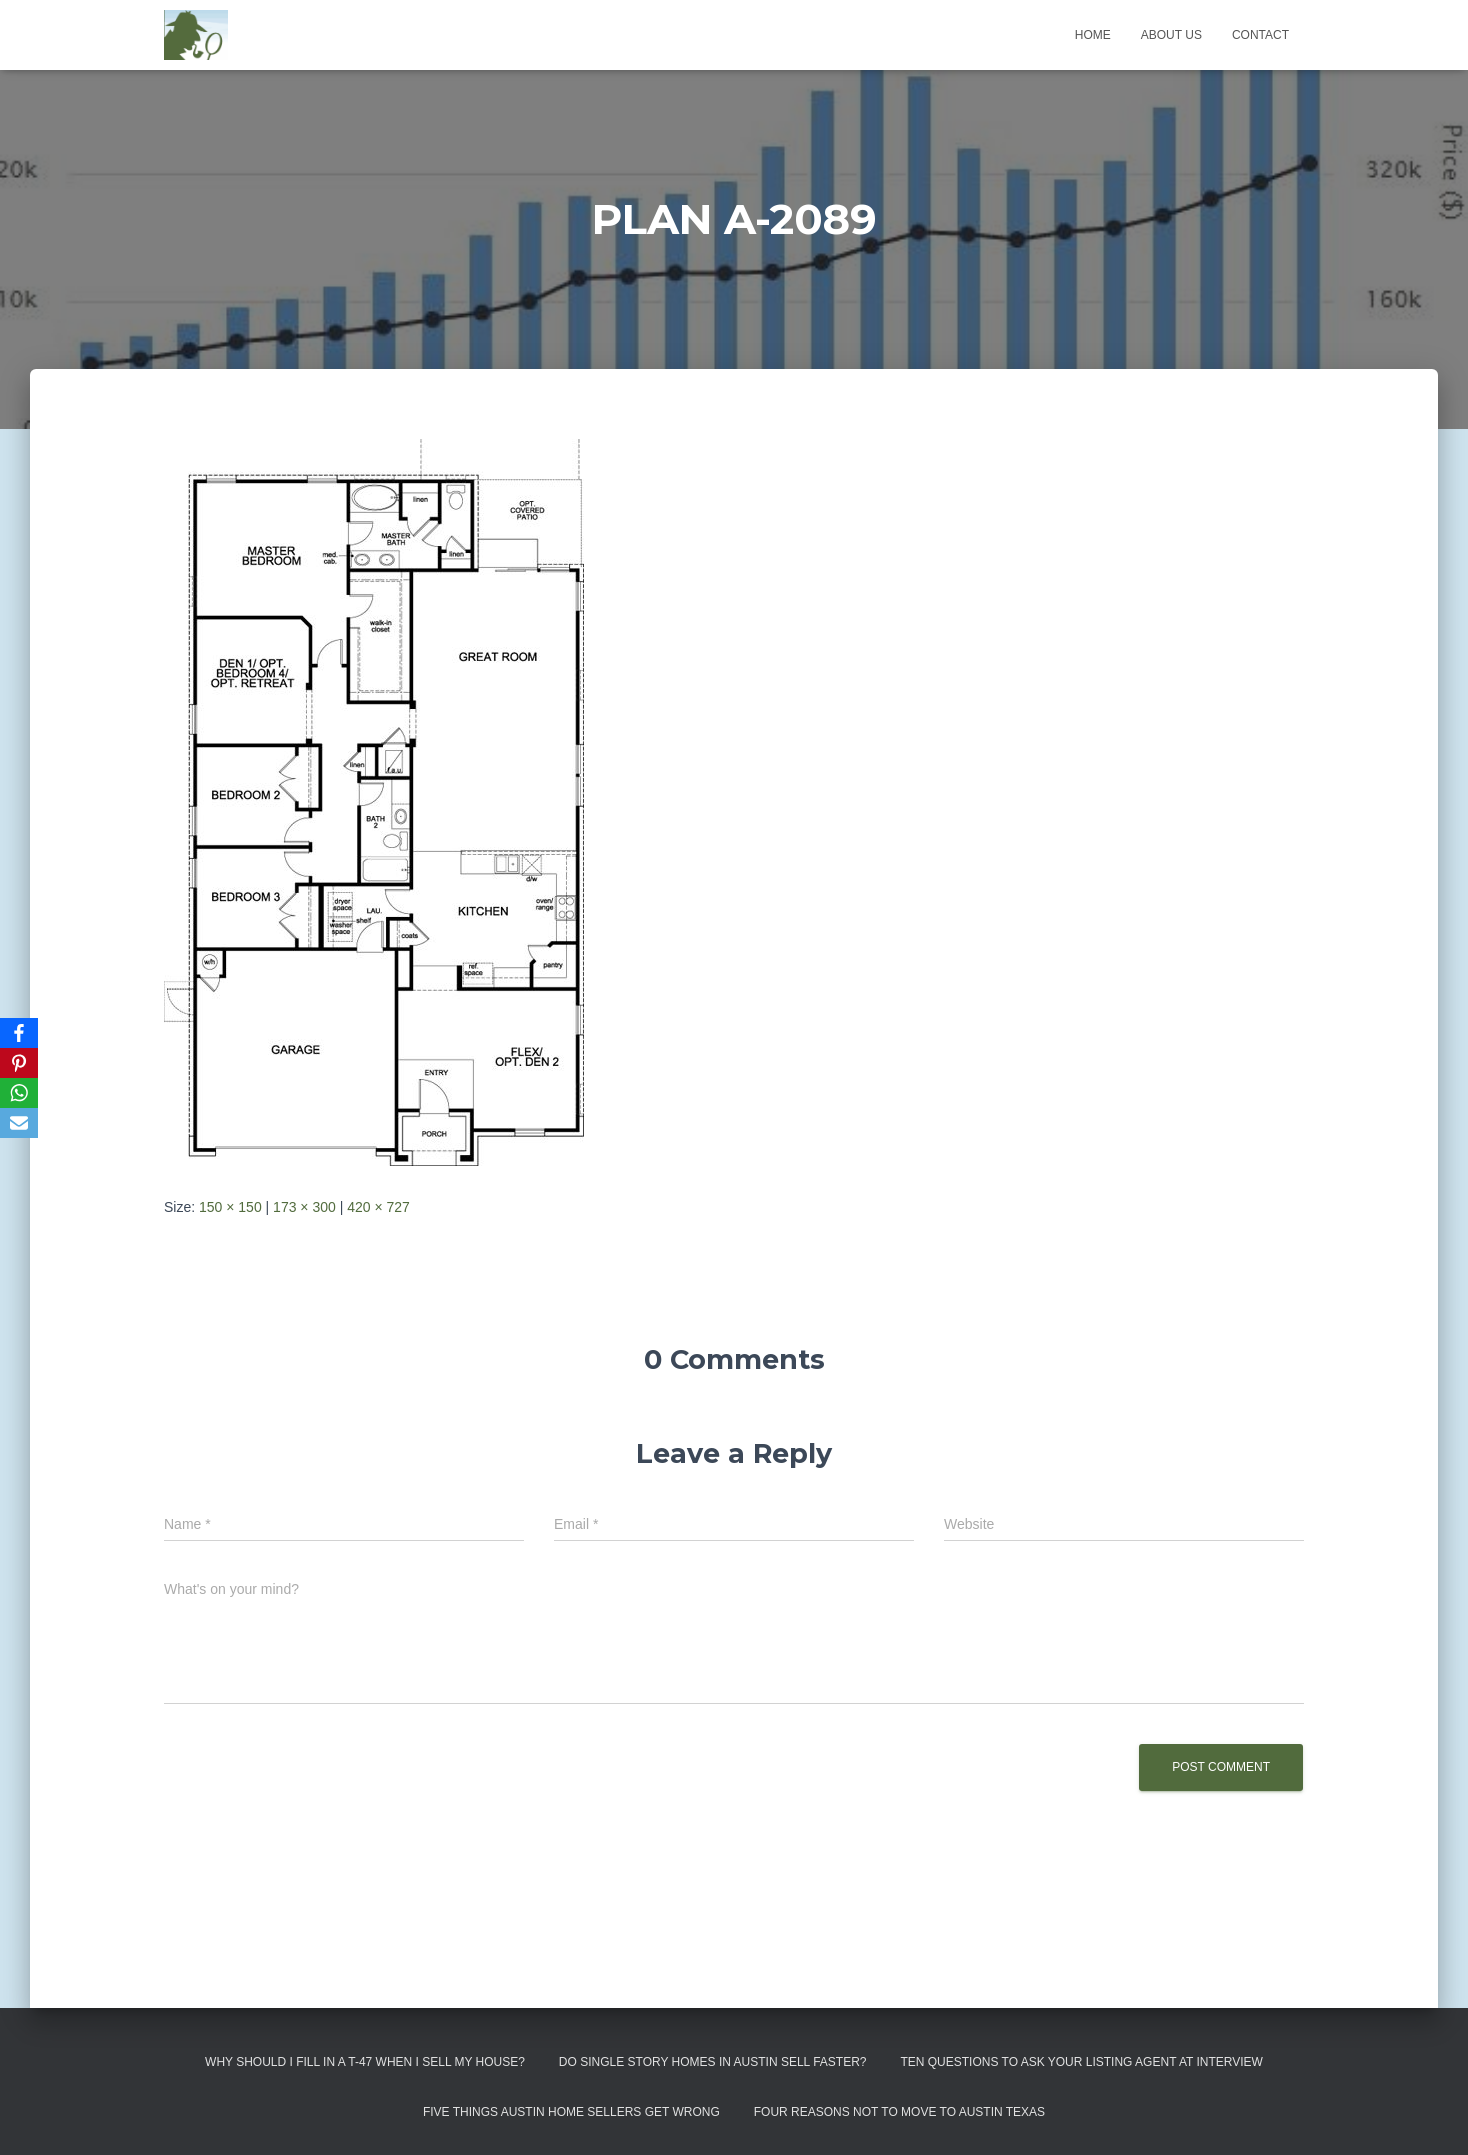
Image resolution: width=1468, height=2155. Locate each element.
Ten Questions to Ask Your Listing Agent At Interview (1081, 2062)
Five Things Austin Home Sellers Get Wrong (571, 2112)
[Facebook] (19, 1033)
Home (1093, 35)
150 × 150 (230, 1207)
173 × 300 (304, 1207)
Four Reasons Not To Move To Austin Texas (899, 2112)
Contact (1260, 35)
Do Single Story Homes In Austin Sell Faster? (713, 2062)
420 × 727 (378, 1207)
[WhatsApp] (19, 1093)
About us (1171, 35)
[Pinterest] (19, 1063)
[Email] (19, 1123)
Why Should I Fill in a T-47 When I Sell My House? (365, 2062)
